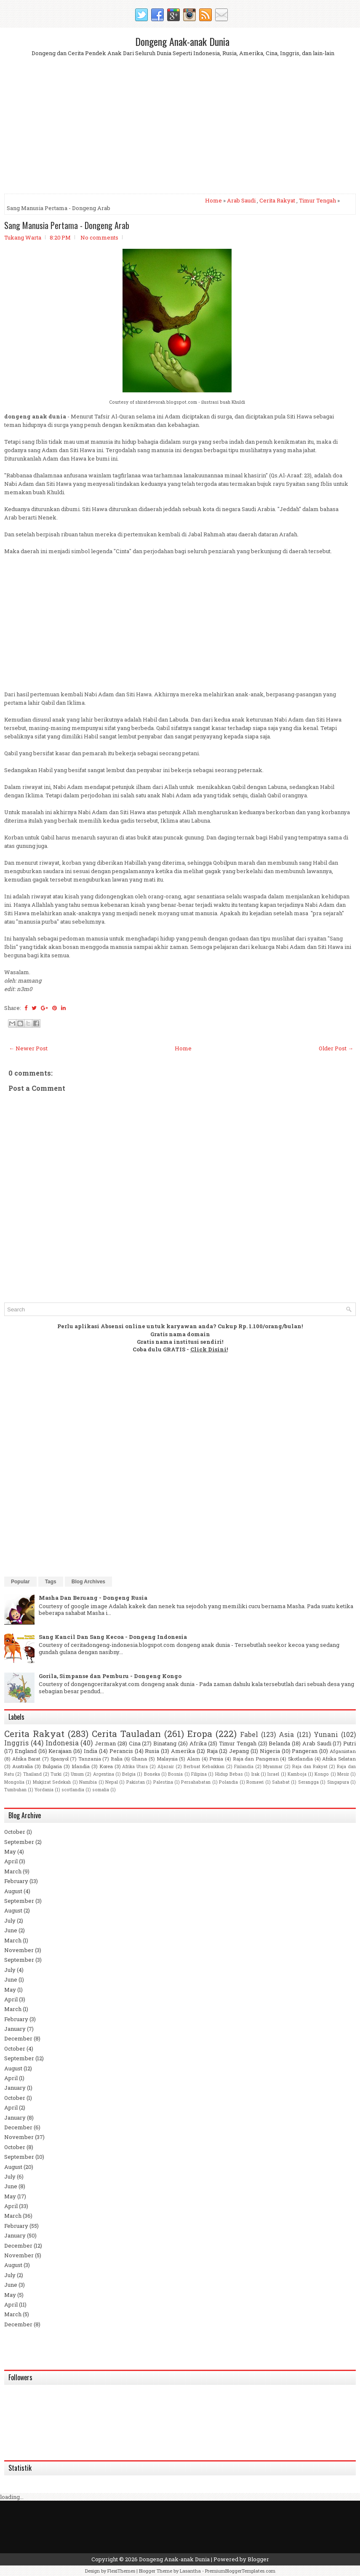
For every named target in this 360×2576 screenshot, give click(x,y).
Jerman (105, 1743)
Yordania (44, 1790)
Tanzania (89, 1759)
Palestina (163, 1782)
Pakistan (135, 1782)
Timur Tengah (317, 200)
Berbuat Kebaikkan (204, 1766)
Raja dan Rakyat (310, 1766)
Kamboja (297, 1774)
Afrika (198, 1743)
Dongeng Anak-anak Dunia (182, 41)
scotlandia (72, 1790)
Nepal (111, 1782)
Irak (255, 1774)
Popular (20, 1582)
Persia (216, 1759)
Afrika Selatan (339, 1759)
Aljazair (165, 1766)
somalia (100, 1790)
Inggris (16, 1743)
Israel (273, 1774)
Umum (77, 1774)
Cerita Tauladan (126, 1734)
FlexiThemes (121, 2571)
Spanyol (60, 1759)
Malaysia (167, 1759)
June (10, 1930)
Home (213, 200)
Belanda (279, 1743)
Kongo (322, 1774)
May (10, 1851)
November (19, 1950)
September (19, 1842)
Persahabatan (196, 1782)
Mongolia (14, 1782)
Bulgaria (52, 1766)
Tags (50, 1582)
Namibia (88, 1782)
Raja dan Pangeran (256, 1759)
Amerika (183, 1751)
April (11, 1861)
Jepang (239, 1751)
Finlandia (243, 1766)
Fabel (249, 1734)
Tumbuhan (15, 1790)
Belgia (129, 1774)
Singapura (338, 1782)
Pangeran (304, 1751)
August (13, 1891)
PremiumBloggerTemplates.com (240, 2571)
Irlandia (81, 1766)
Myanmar (273, 1766)
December (18, 2038)
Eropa (199, 1734)
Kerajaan (60, 1751)
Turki (56, 1774)
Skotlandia (300, 1759)
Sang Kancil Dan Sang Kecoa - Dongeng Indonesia (113, 1637)
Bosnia (175, 1774)
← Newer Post (28, 1048)
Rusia (152, 1751)
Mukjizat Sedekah (52, 1782)
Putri (349, 1743)
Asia (286, 1734)
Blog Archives (88, 1582)
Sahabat (281, 1782)
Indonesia (62, 1743)
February (16, 1881)
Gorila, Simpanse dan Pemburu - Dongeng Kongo (110, 1676)
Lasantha (190, 2571)
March (12, 1871)
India (90, 1751)
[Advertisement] (180, 132)
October (14, 1831)
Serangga (308, 1782)
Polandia (228, 1782)
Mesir (343, 1774)
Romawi (255, 1782)
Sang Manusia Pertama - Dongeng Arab (66, 225)
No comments (99, 237)
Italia (117, 1759)
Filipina (199, 1774)
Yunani (326, 1734)
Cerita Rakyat (277, 200)
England (26, 1751)
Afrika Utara (135, 1766)
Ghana (139, 1759)
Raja (212, 1751)
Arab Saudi (241, 200)
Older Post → (336, 1048)
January (15, 2029)
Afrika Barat (26, 1759)
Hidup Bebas (229, 1774)
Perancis (121, 1751)
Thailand (32, 1774)
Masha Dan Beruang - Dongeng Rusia (93, 1597)
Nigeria (270, 1751)
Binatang (164, 1743)
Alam (193, 1759)
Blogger (258, 2559)
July (10, 1920)
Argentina (103, 1774)
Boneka (152, 1774)
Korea (106, 1766)
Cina (135, 1743)
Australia (22, 1766)
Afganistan (343, 1751)
